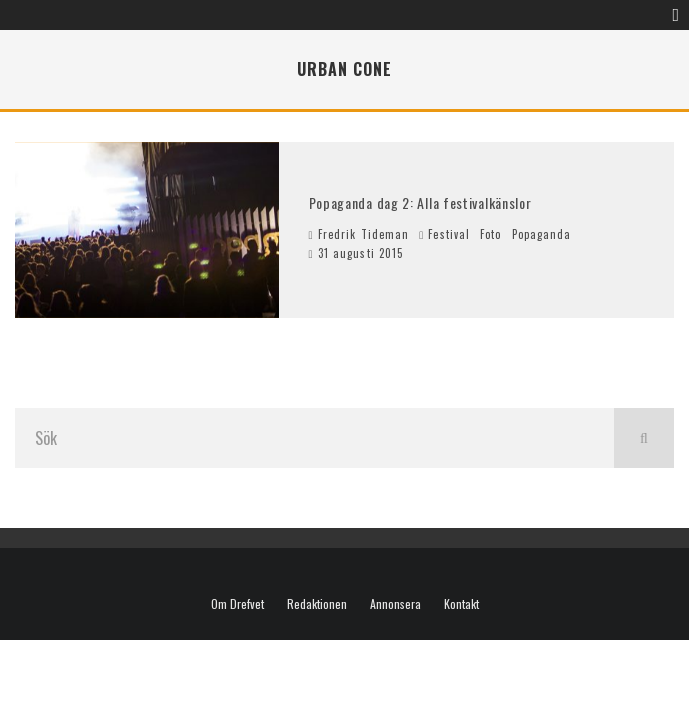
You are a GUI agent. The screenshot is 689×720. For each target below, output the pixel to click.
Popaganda (542, 234)
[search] (644, 438)
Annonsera (395, 604)
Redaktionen (317, 604)
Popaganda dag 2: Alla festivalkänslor (420, 202)
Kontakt (461, 604)
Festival (449, 234)
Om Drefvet (237, 604)
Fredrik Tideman (359, 234)
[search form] (314, 438)
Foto (490, 234)
